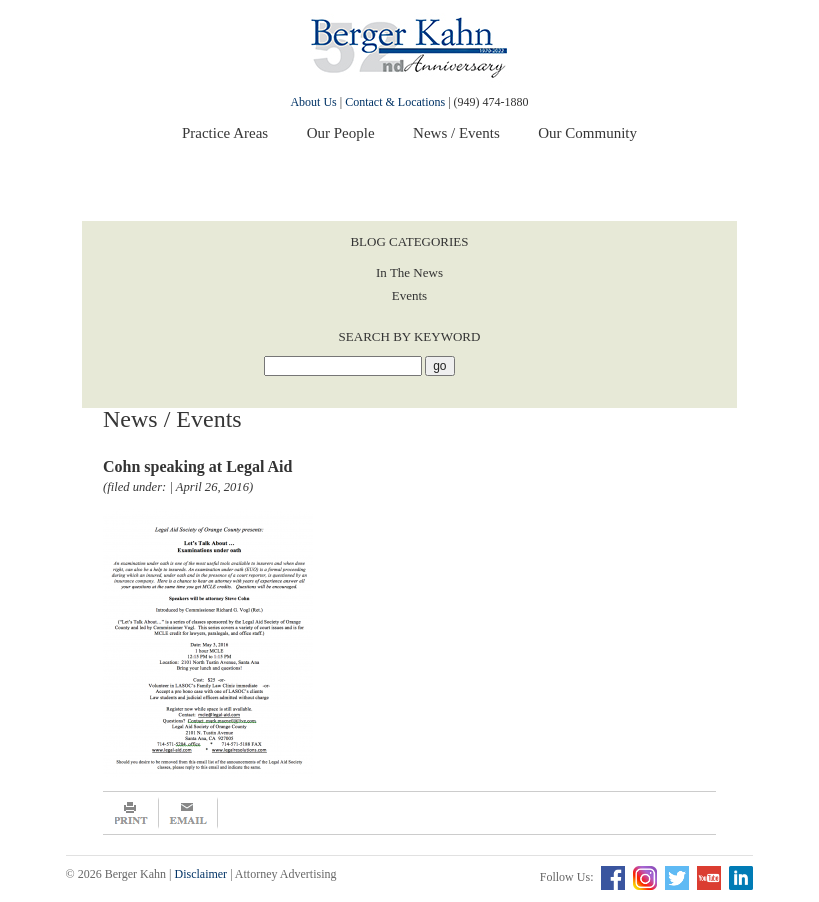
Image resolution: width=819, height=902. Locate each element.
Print (131, 813)
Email (188, 813)
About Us (313, 102)
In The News (409, 272)
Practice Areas (225, 133)
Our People (341, 133)
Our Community (587, 133)
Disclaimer (200, 874)
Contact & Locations (395, 102)
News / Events (456, 133)
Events (409, 295)
